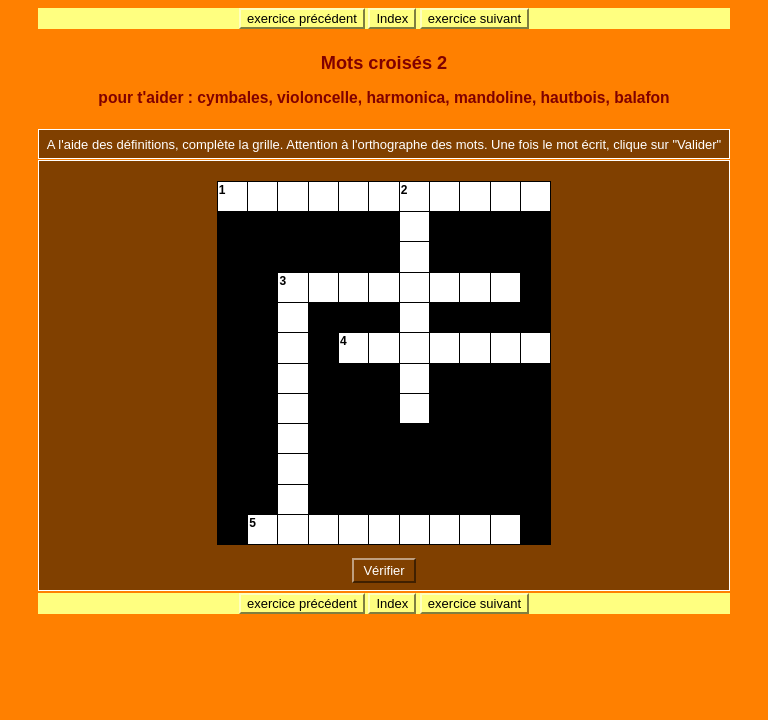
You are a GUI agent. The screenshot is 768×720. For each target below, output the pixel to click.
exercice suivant (474, 18)
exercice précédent (302, 18)
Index (392, 18)
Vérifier (384, 570)
